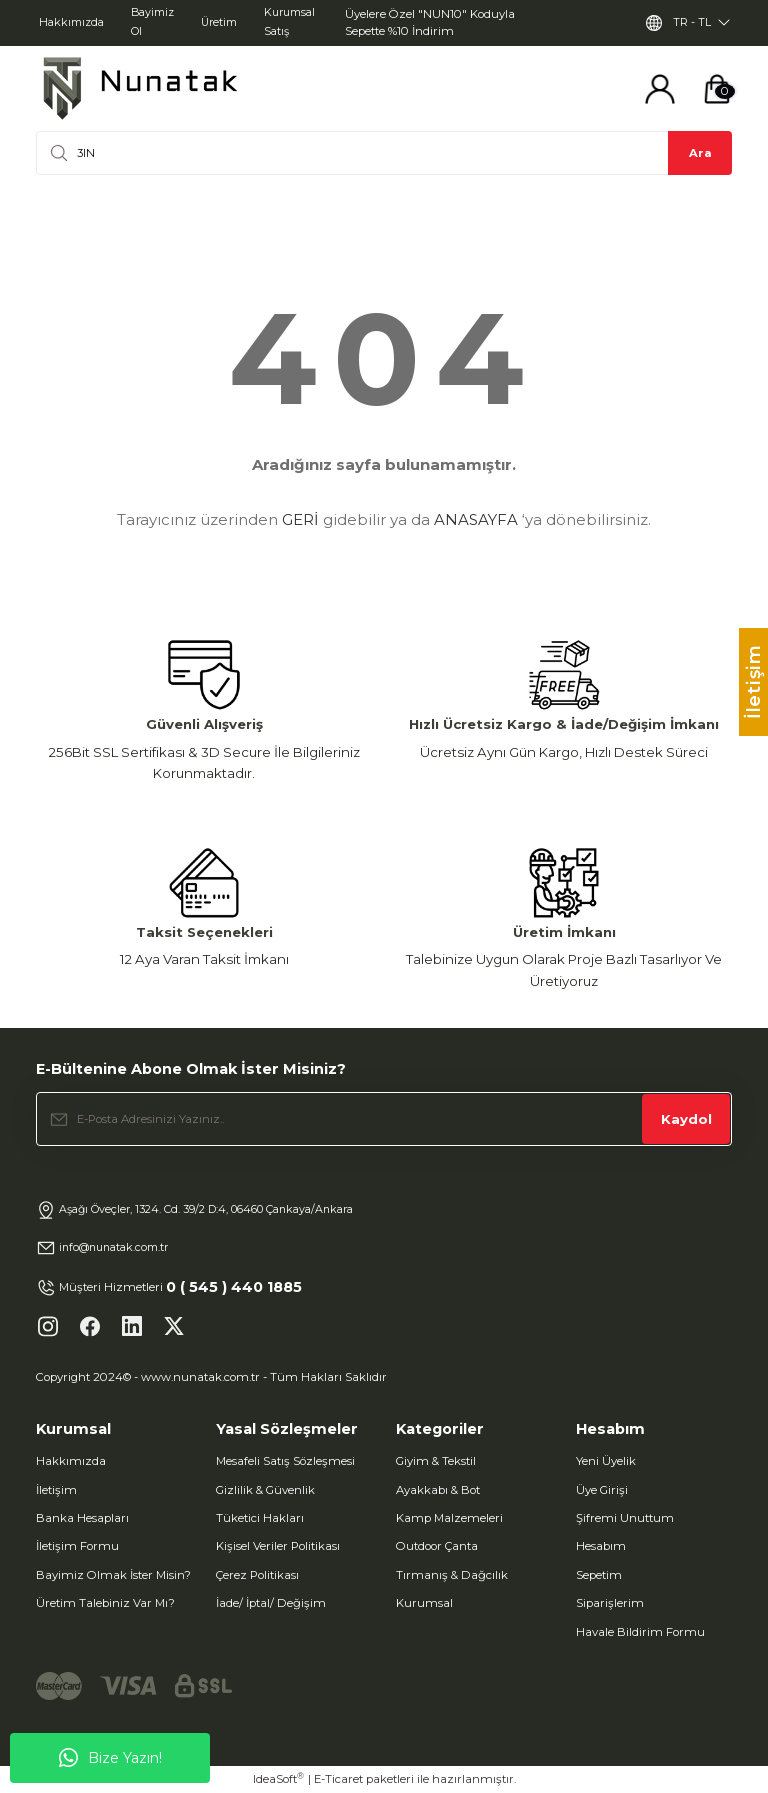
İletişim (56, 1490)
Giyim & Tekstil (436, 1461)
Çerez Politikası (257, 1575)
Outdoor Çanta (437, 1546)
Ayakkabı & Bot (438, 1490)
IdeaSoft (278, 1778)
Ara (700, 153)
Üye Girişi (602, 1490)
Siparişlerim (610, 1603)
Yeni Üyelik (606, 1461)
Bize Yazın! (110, 1758)
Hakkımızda (71, 1461)
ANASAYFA (476, 519)
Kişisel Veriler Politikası (278, 1546)
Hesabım (601, 1546)
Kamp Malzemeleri (449, 1518)
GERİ (300, 519)
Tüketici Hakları (260, 1518)
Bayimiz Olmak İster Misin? (113, 1575)
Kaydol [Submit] (686, 1119)
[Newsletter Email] (384, 1119)
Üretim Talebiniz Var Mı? (105, 1603)
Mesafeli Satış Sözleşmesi (285, 1461)
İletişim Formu (77, 1546)
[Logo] (140, 88)
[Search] (384, 153)
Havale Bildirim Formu (640, 1632)
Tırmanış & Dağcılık (452, 1575)
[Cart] (717, 89)
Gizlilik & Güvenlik (265, 1490)
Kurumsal (424, 1603)
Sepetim (599, 1575)
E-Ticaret (338, 1779)
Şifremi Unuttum (625, 1518)
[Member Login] (660, 89)
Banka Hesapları (82, 1518)
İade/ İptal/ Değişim (271, 1603)
